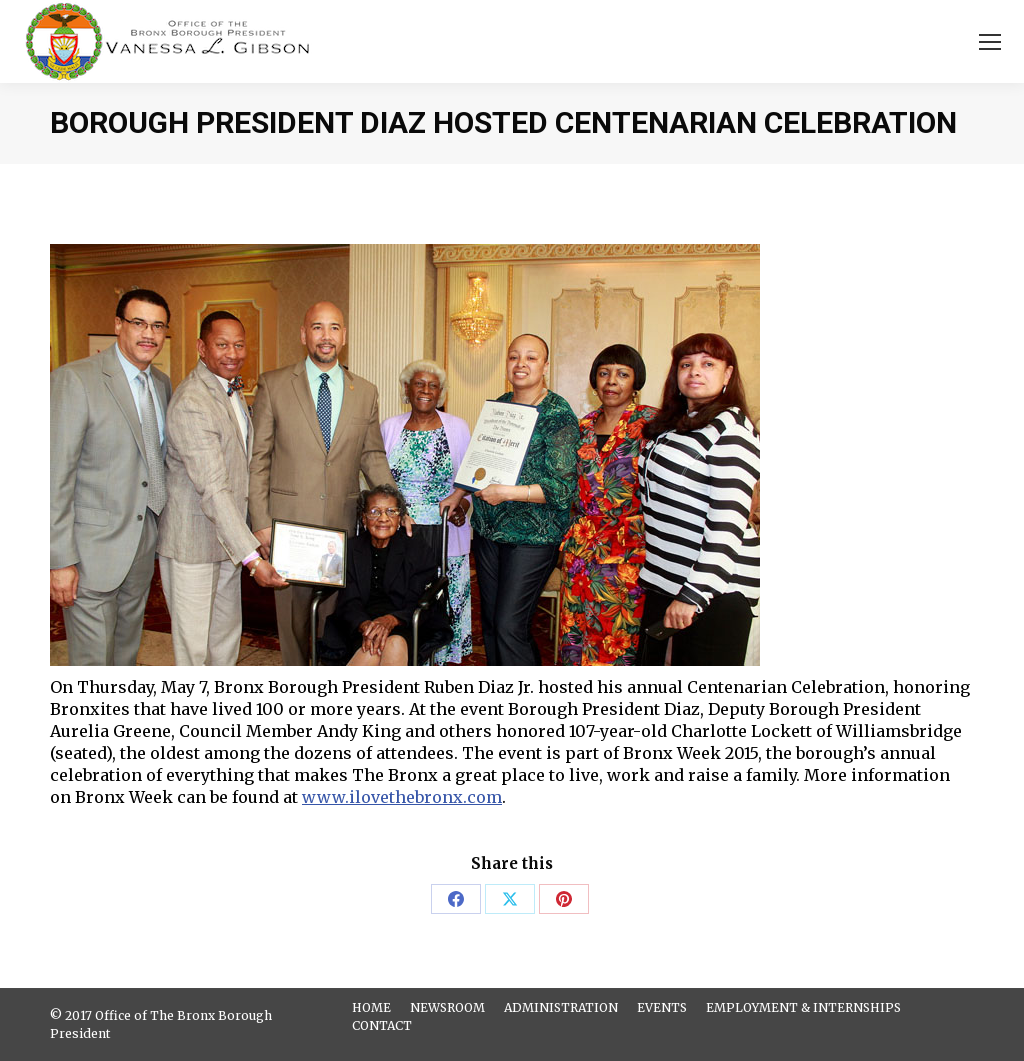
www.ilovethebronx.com (402, 797)
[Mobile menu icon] (990, 42)
